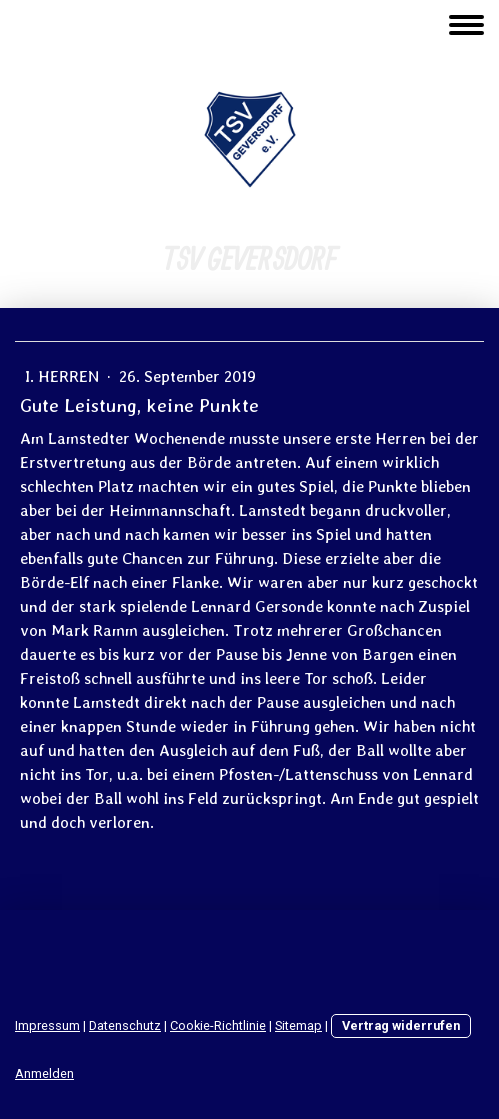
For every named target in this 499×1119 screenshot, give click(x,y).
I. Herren (64, 376)
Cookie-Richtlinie (218, 1025)
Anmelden (44, 1073)
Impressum (47, 1025)
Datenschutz (125, 1025)
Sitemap (298, 1025)
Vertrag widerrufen (401, 1025)
